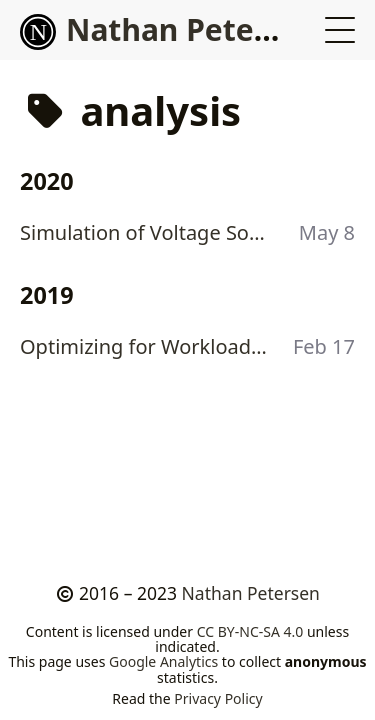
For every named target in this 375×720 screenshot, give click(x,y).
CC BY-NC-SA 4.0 (250, 631)
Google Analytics (163, 661)
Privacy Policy (218, 698)
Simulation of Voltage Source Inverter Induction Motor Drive (147, 232)
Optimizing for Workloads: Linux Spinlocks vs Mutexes (147, 346)
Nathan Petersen (170, 29)
